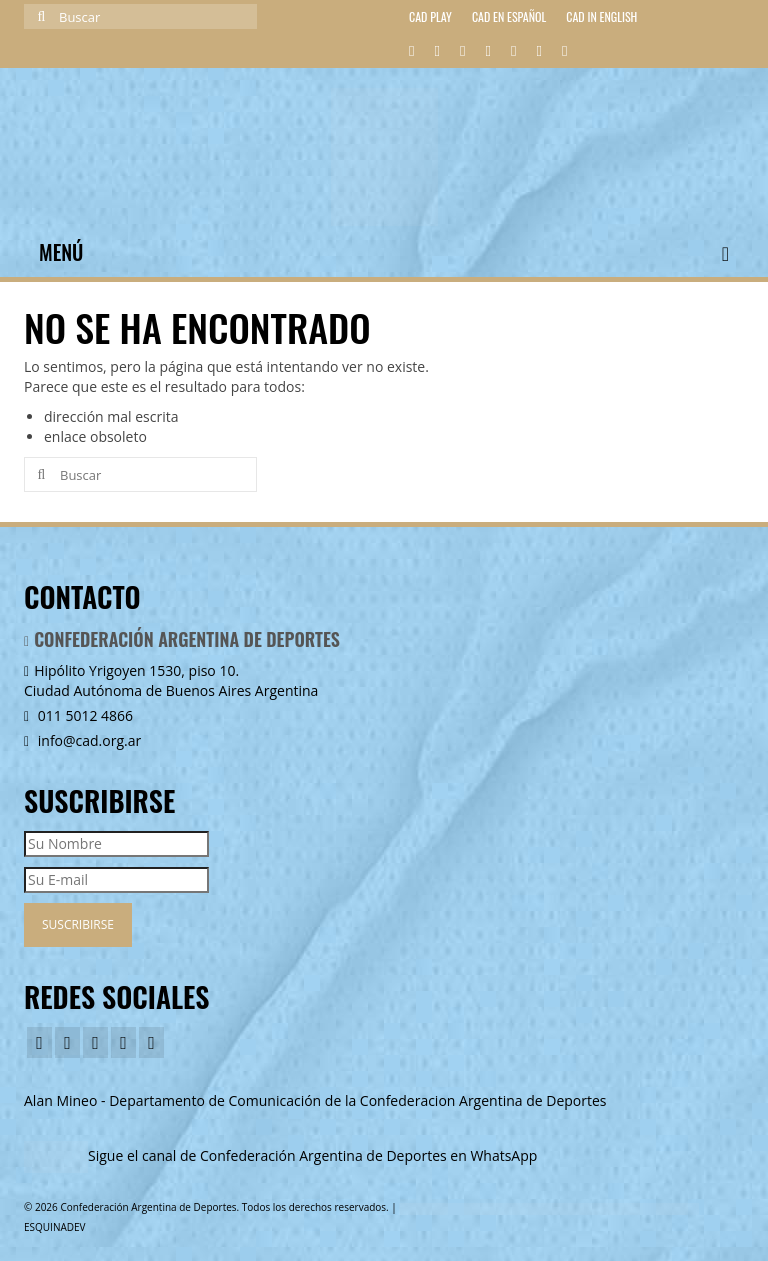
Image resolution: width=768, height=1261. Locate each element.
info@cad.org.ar (82, 740)
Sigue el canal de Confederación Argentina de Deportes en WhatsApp (312, 1155)
